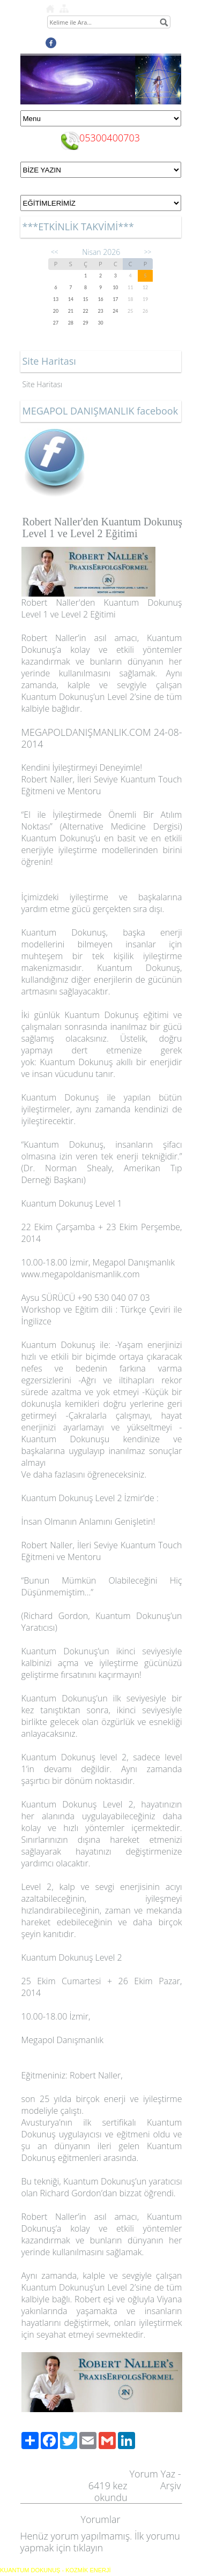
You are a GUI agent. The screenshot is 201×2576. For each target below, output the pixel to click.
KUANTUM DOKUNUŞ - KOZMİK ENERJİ (55, 2570)
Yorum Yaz (152, 2473)
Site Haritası (43, 384)
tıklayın (88, 2547)
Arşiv (170, 2485)
